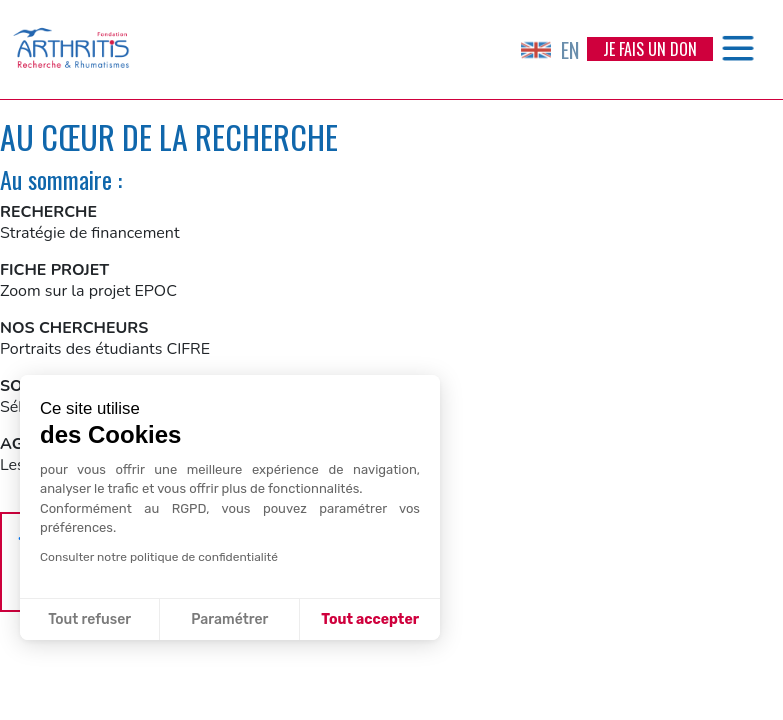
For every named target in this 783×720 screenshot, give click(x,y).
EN (550, 50)
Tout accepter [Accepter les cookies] (370, 619)
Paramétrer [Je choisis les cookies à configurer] (229, 619)
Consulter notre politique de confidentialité (159, 557)
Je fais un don (650, 49)
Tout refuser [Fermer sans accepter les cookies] (89, 619)
